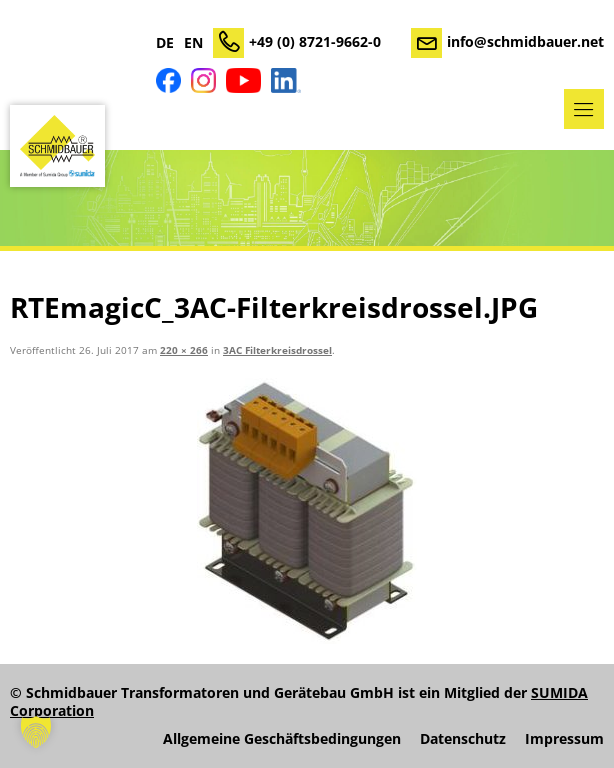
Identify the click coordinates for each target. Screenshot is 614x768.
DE (165, 43)
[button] (36, 732)
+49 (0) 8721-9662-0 (315, 41)
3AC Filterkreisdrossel (277, 350)
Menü (584, 109)
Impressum (564, 739)
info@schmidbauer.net (525, 41)
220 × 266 (184, 350)
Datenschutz (463, 739)
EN (193, 43)
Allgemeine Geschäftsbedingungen (282, 739)
